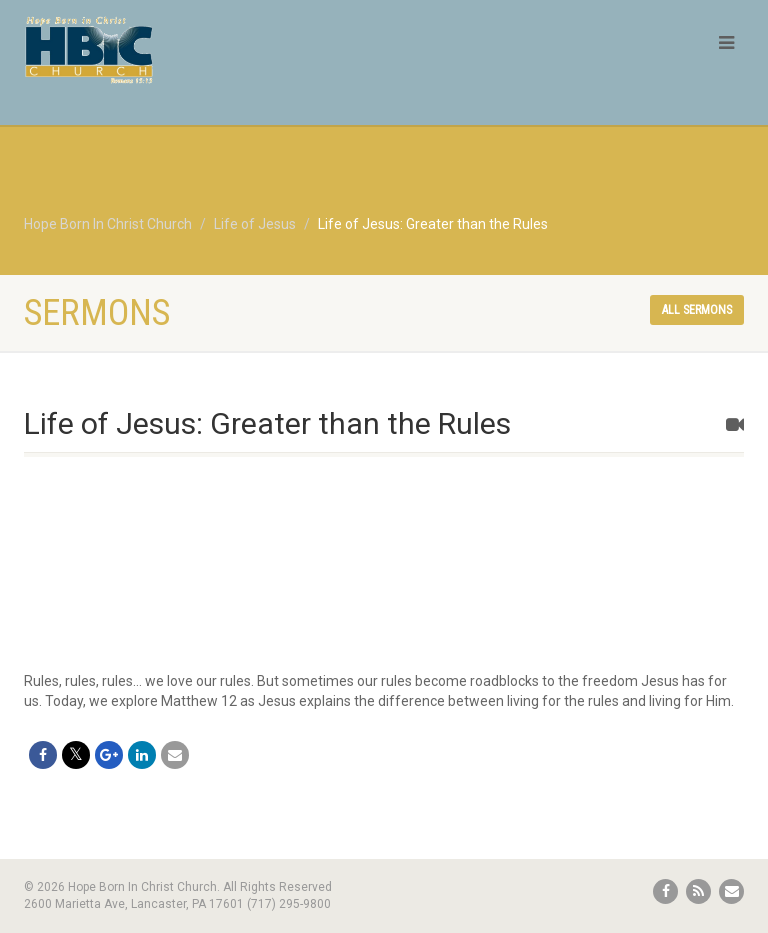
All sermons (697, 310)
